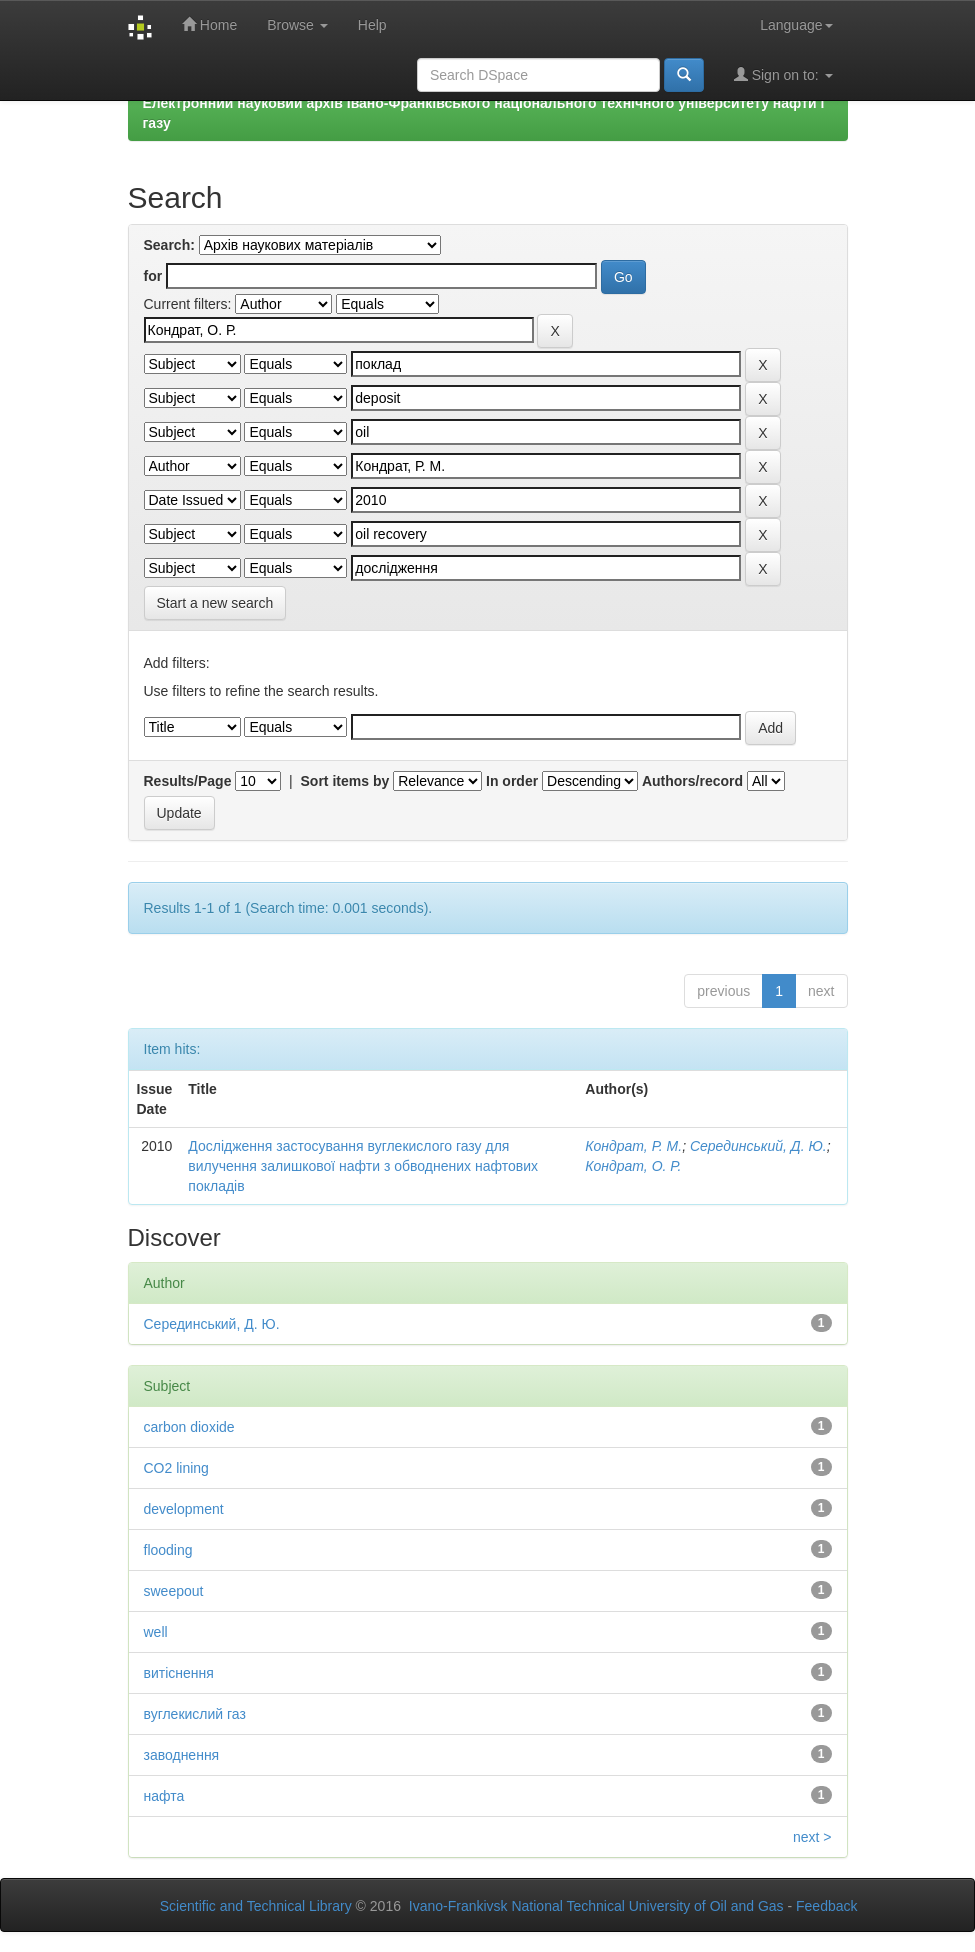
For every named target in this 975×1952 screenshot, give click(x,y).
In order (512, 781)
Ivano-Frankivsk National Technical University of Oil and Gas (596, 1906)
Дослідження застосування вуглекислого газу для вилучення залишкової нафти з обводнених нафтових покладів (363, 1166)
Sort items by (345, 781)
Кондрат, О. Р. (633, 1166)
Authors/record (692, 781)
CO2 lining (176, 1468)
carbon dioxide (189, 1427)
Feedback (826, 1906)
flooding (168, 1550)
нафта (164, 1796)
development (184, 1509)
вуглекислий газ (195, 1714)
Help (372, 25)
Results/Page (188, 781)
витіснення (179, 1673)
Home (209, 24)
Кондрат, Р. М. (633, 1146)
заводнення (182, 1755)
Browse (297, 25)
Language (796, 25)
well (156, 1632)
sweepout (174, 1591)
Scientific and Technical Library (256, 1906)
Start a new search (215, 603)
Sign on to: (783, 74)
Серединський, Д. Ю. (758, 1146)
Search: (169, 245)
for (153, 276)
